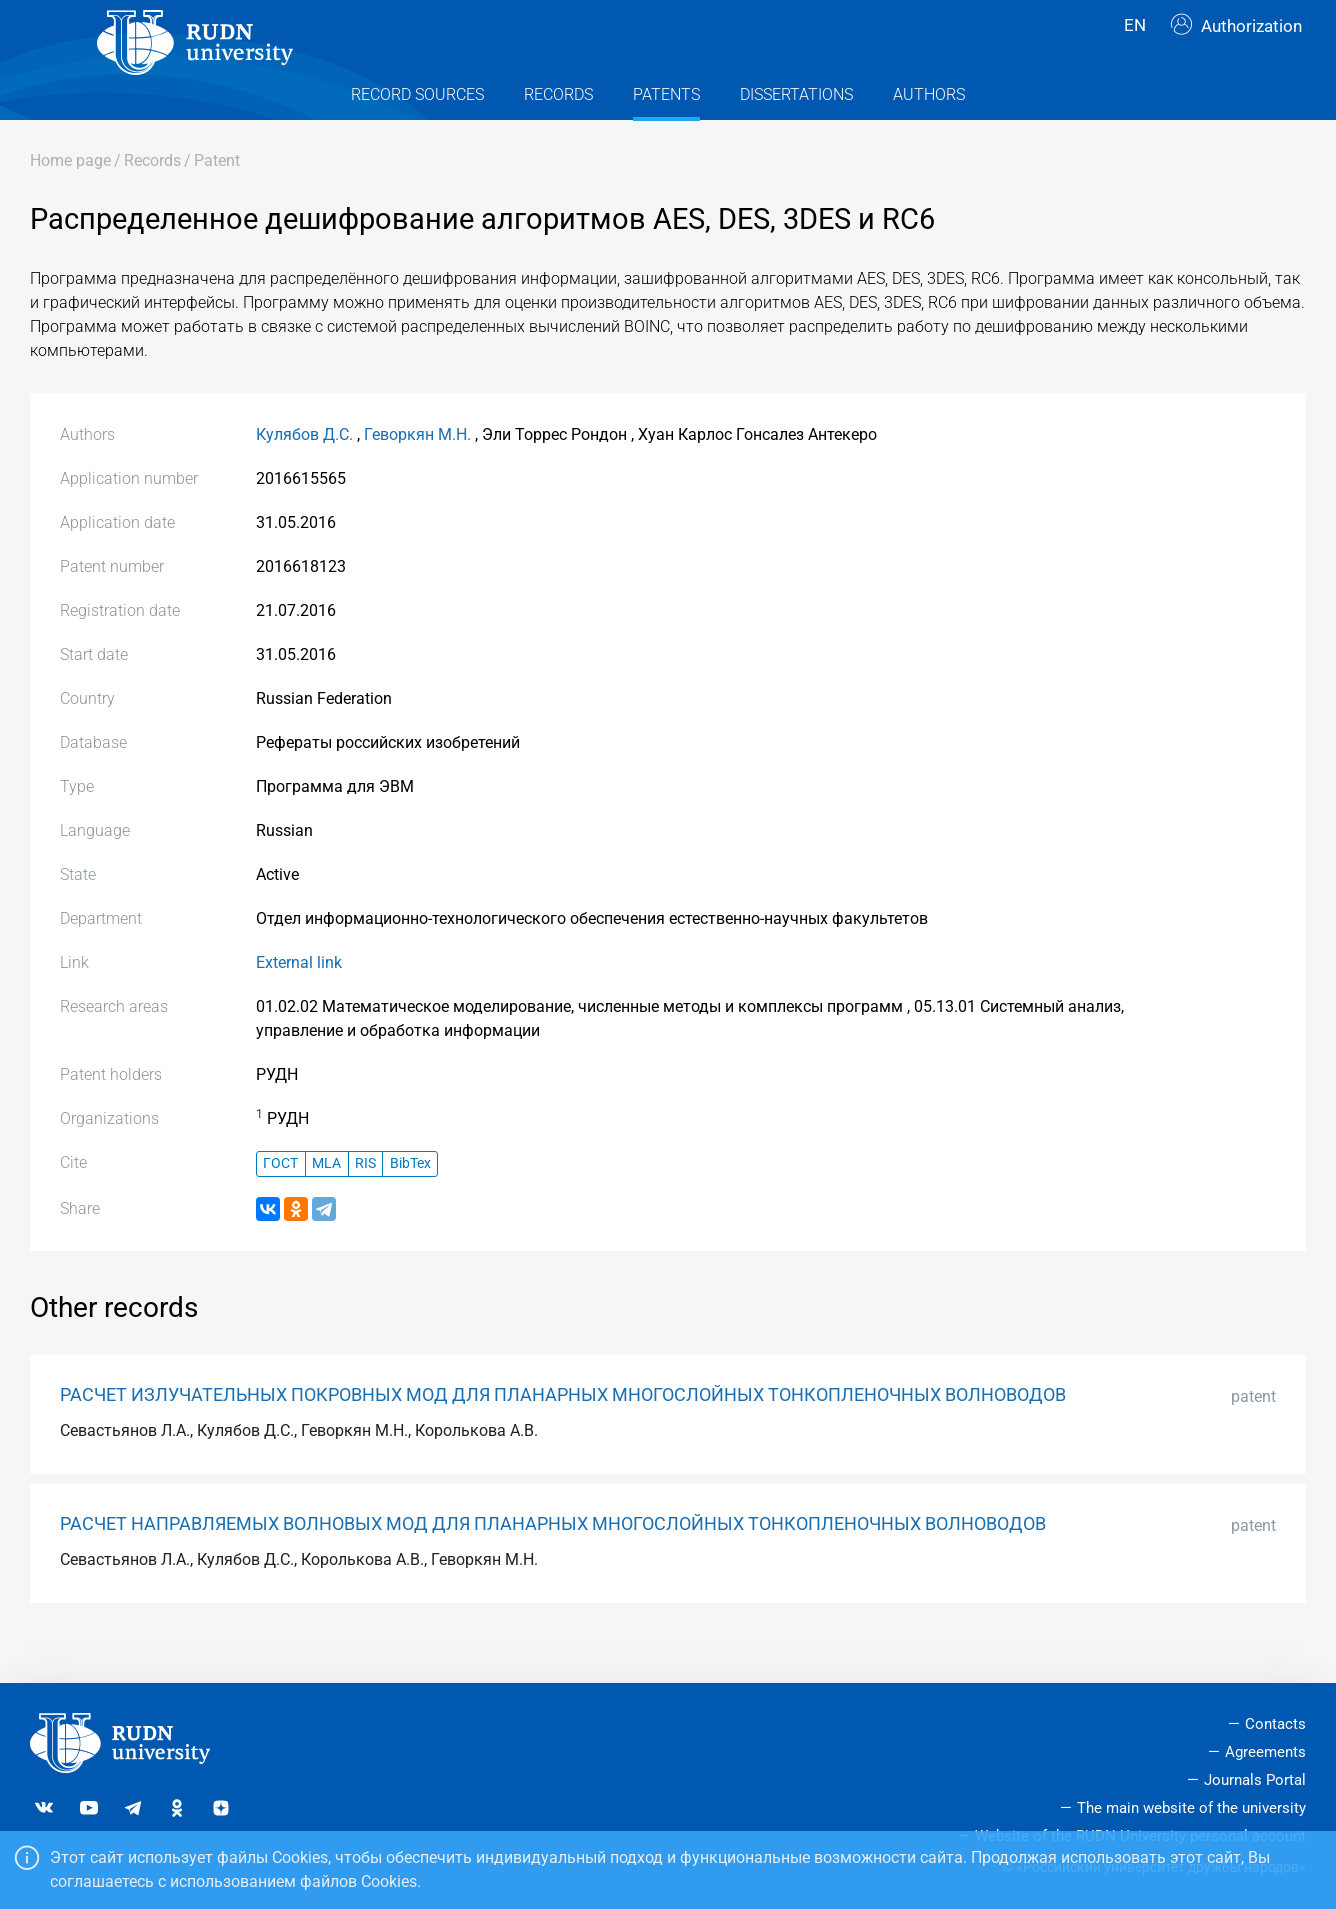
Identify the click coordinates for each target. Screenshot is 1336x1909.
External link (299, 1002)
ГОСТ (280, 1203)
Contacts (1275, 1724)
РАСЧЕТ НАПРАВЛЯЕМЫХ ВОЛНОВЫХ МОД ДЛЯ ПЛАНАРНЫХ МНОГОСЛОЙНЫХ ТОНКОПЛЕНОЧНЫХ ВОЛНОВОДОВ (553, 1564)
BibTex (410, 1203)
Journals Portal (1255, 1780)
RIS (365, 1203)
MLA (326, 1203)
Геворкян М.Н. (417, 474)
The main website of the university (1191, 1808)
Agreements (1265, 1752)
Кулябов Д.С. (304, 474)
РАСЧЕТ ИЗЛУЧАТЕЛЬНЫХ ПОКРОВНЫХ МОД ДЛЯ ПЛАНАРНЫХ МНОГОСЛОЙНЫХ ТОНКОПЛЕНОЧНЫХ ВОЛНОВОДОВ (563, 1435)
